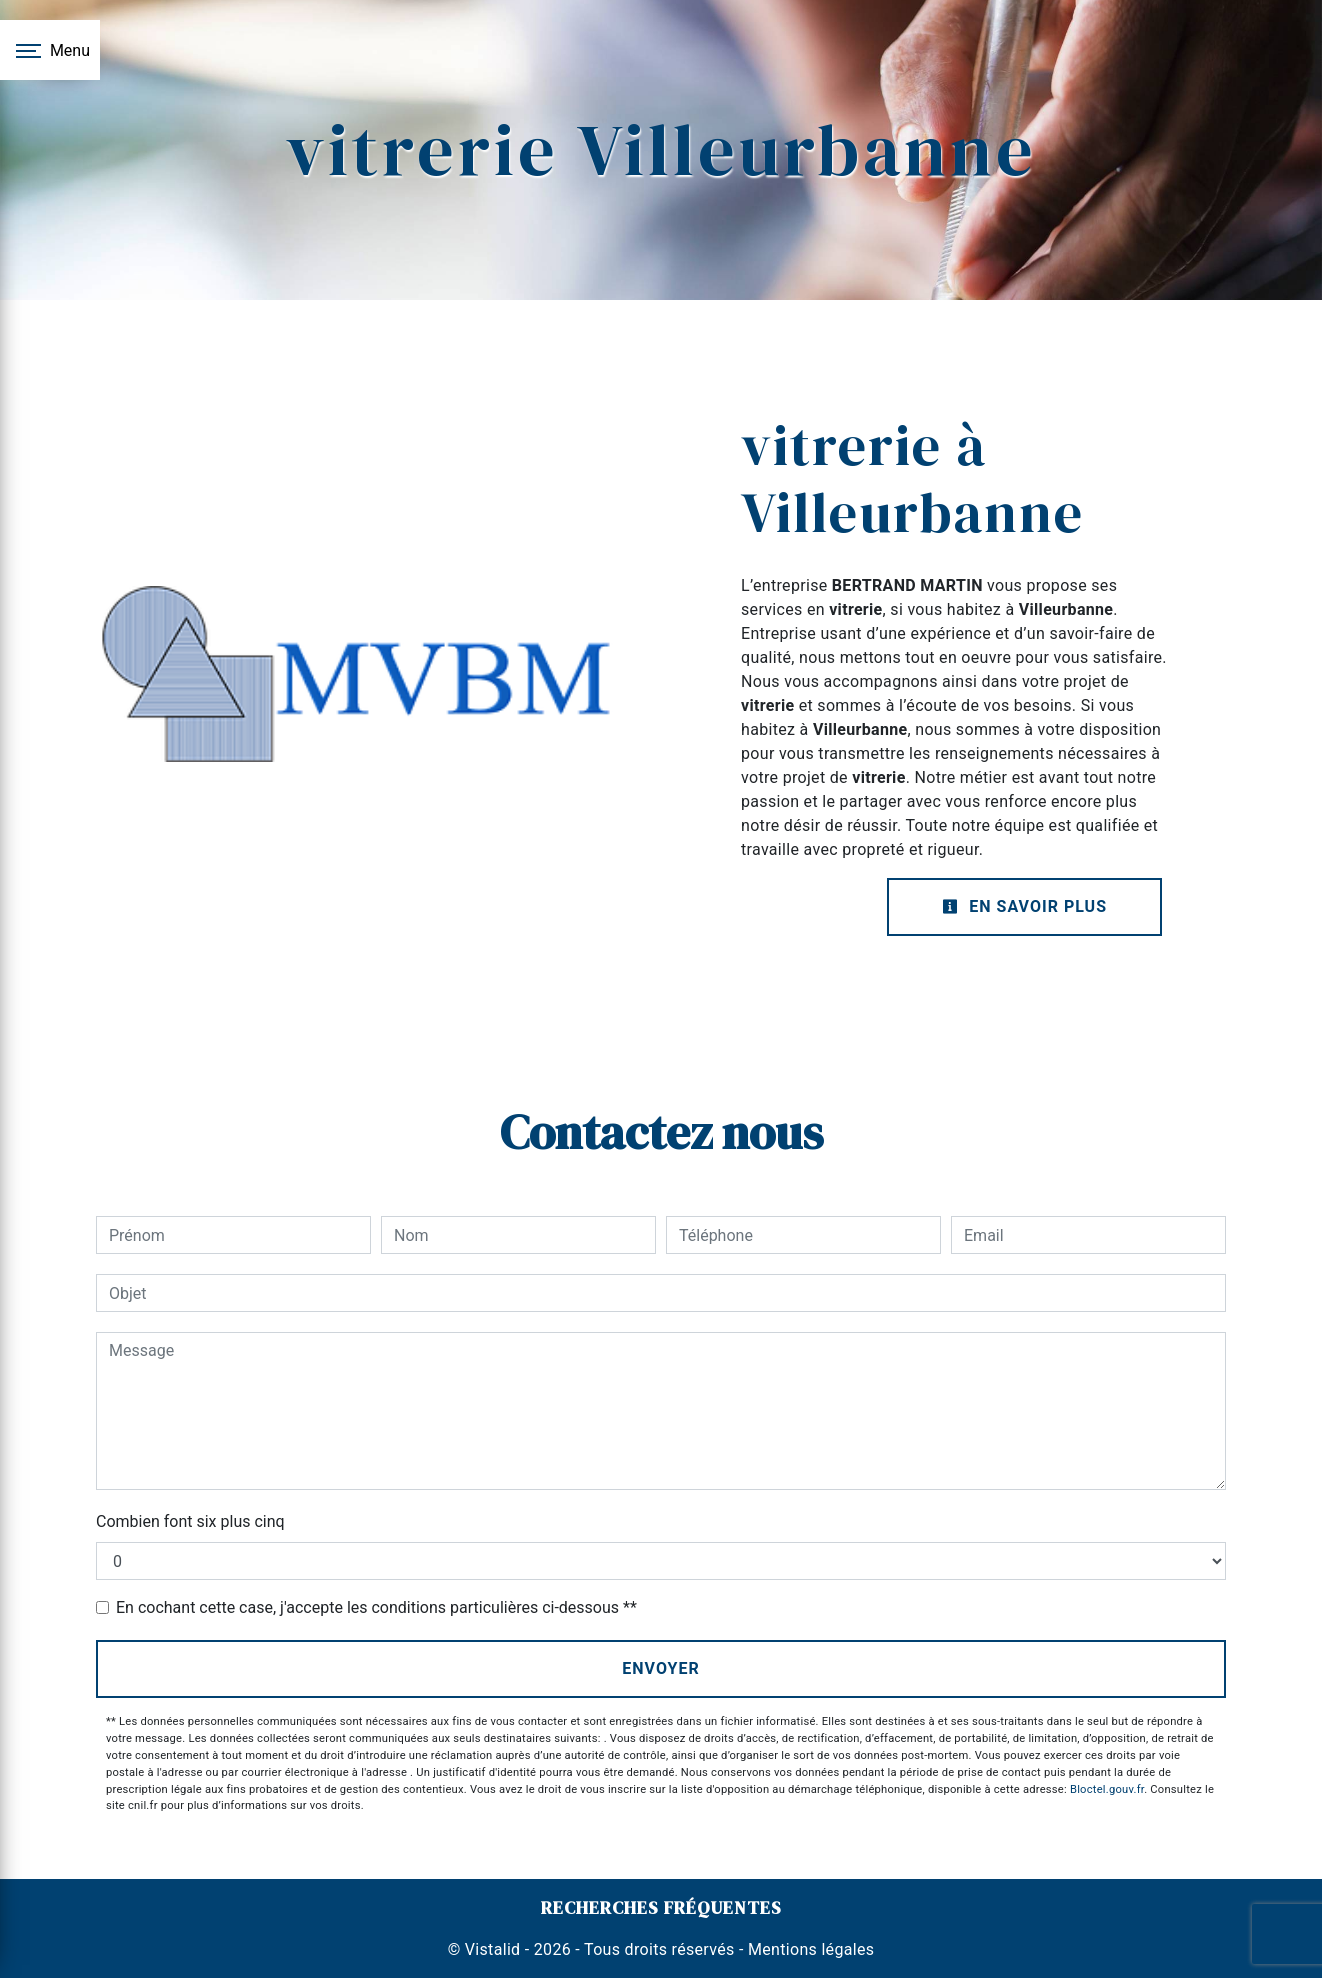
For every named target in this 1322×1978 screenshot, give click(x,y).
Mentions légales (809, 1949)
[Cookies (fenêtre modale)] (6, 1966)
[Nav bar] (50, 50)
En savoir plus (1024, 906)
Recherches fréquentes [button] (661, 1908)
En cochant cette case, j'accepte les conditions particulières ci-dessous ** (376, 1607)
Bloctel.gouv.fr (1107, 1789)
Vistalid (493, 1949)
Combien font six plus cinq (190, 1521)
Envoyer (661, 1668)
